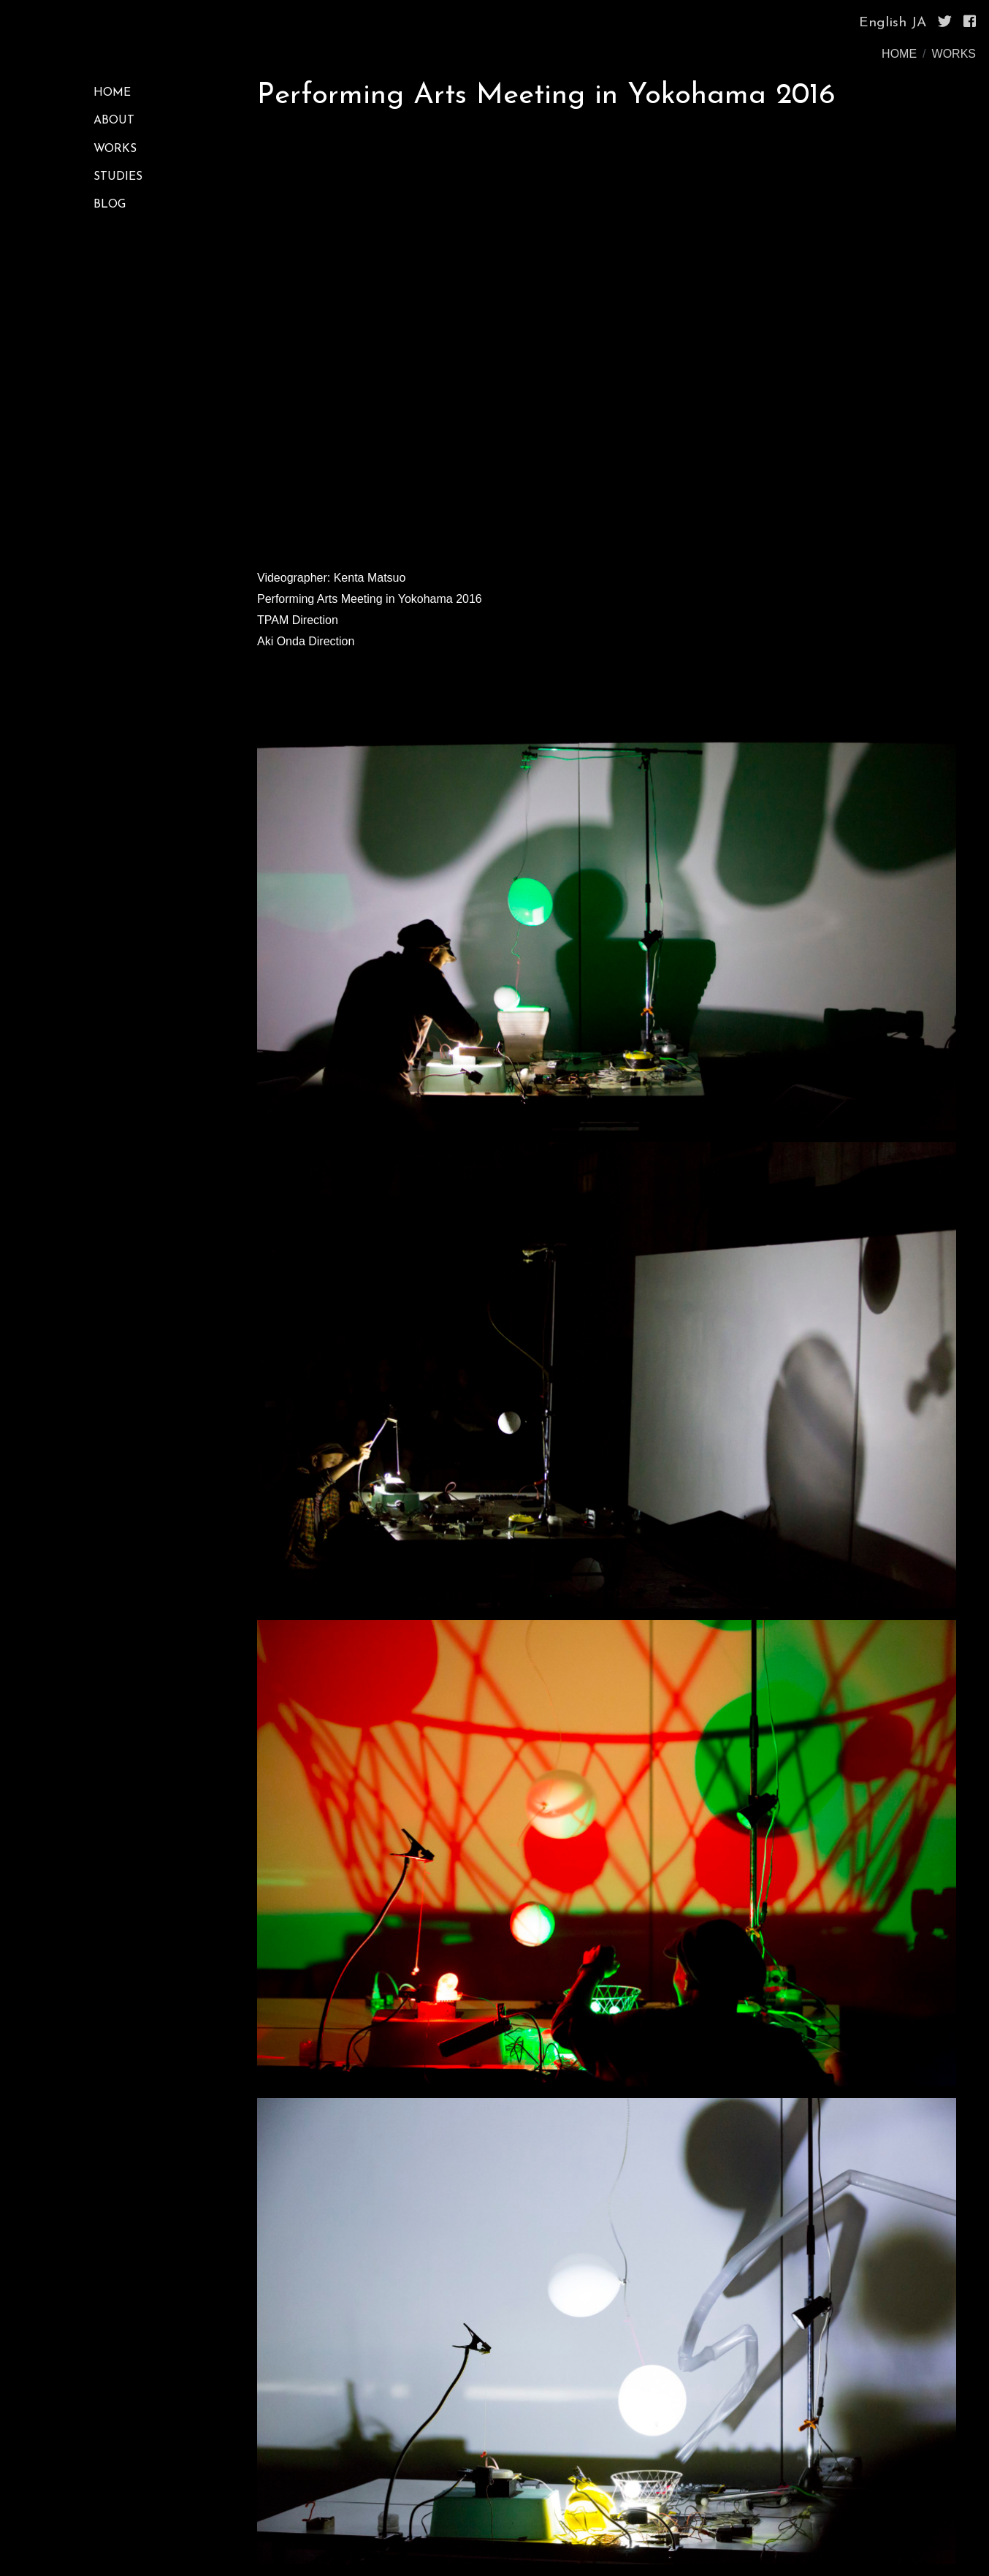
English (882, 23)
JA (918, 23)
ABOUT (113, 120)
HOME (899, 54)
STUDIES (117, 177)
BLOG (109, 204)
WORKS (954, 54)
